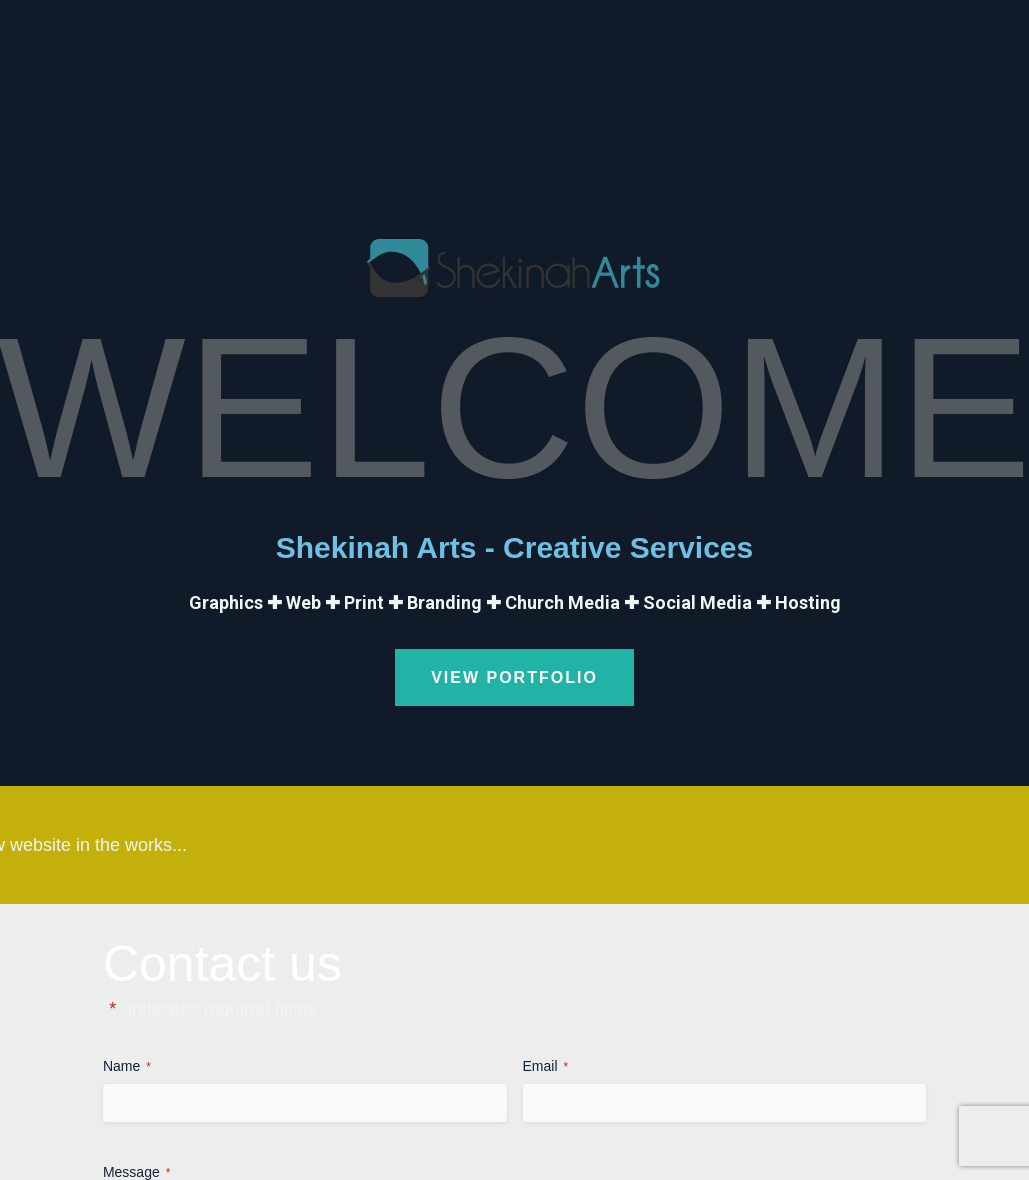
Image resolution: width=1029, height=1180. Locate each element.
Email (546, 1067)
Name (127, 1067)
